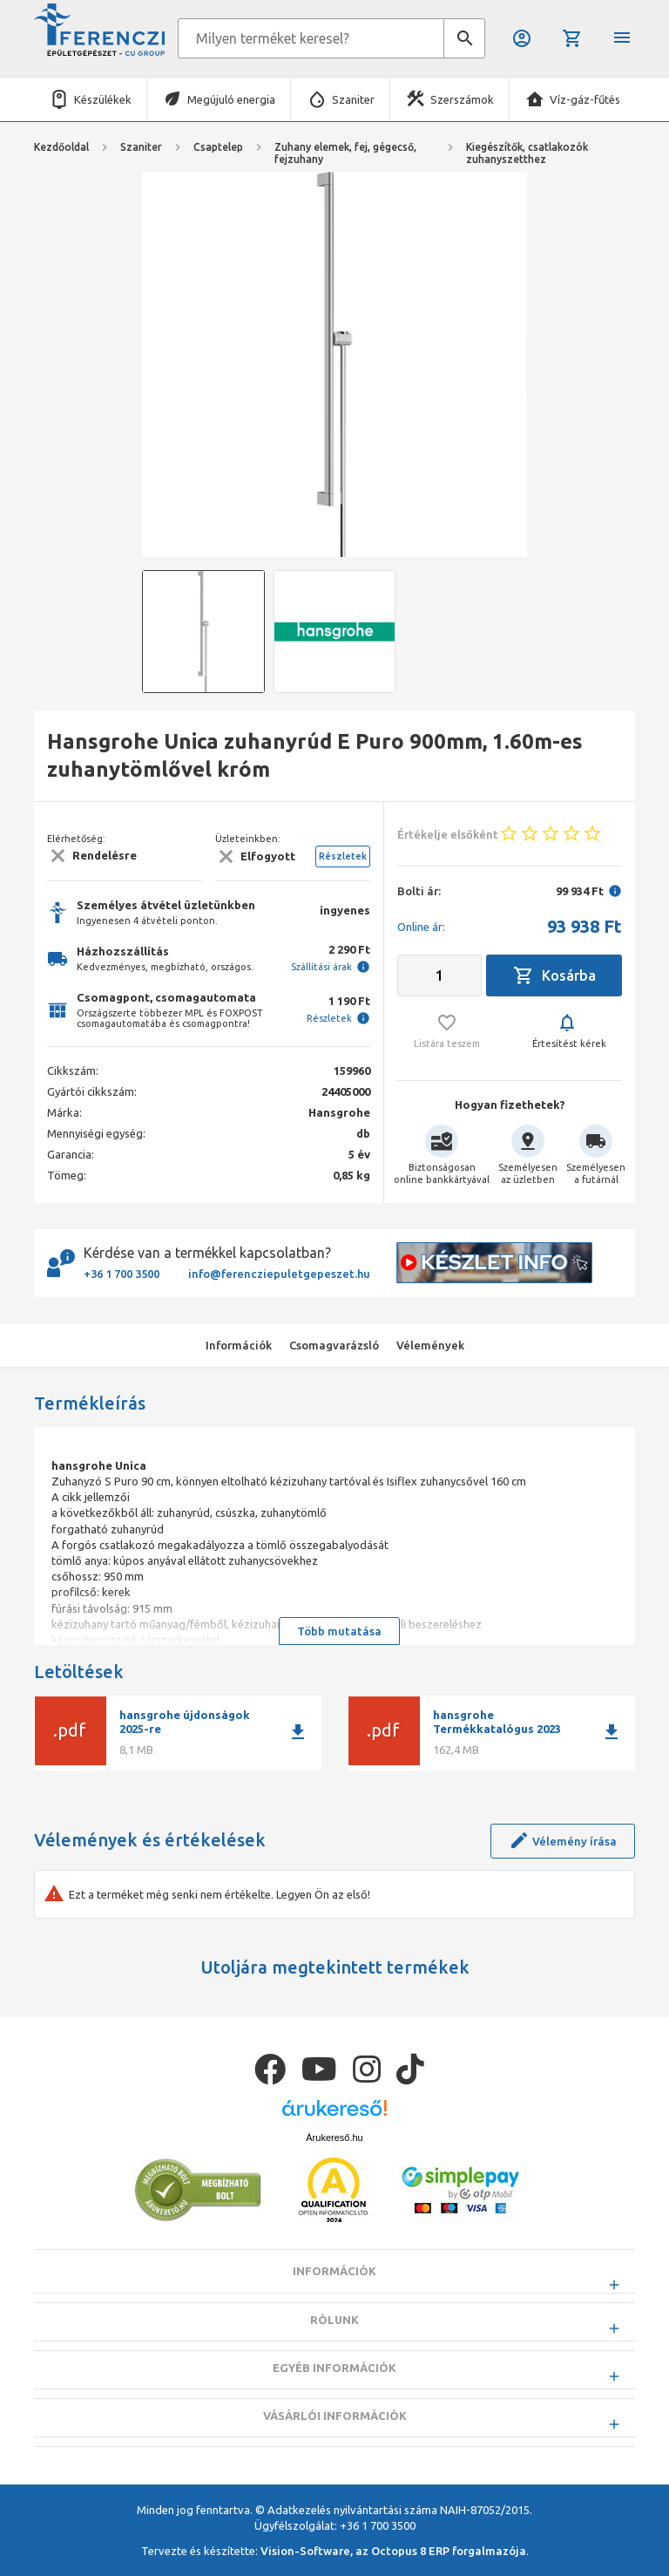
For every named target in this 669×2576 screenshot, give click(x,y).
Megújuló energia (231, 99)
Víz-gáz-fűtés (585, 99)
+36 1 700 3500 (121, 1274)
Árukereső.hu (334, 2181)
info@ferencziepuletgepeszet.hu (279, 1274)
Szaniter (353, 99)
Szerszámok (462, 99)
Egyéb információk (334, 2411)
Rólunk (334, 2363)
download (297, 1732)
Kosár (572, 38)
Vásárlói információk (335, 2459)
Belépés (521, 38)
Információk (334, 2315)
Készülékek (103, 99)
